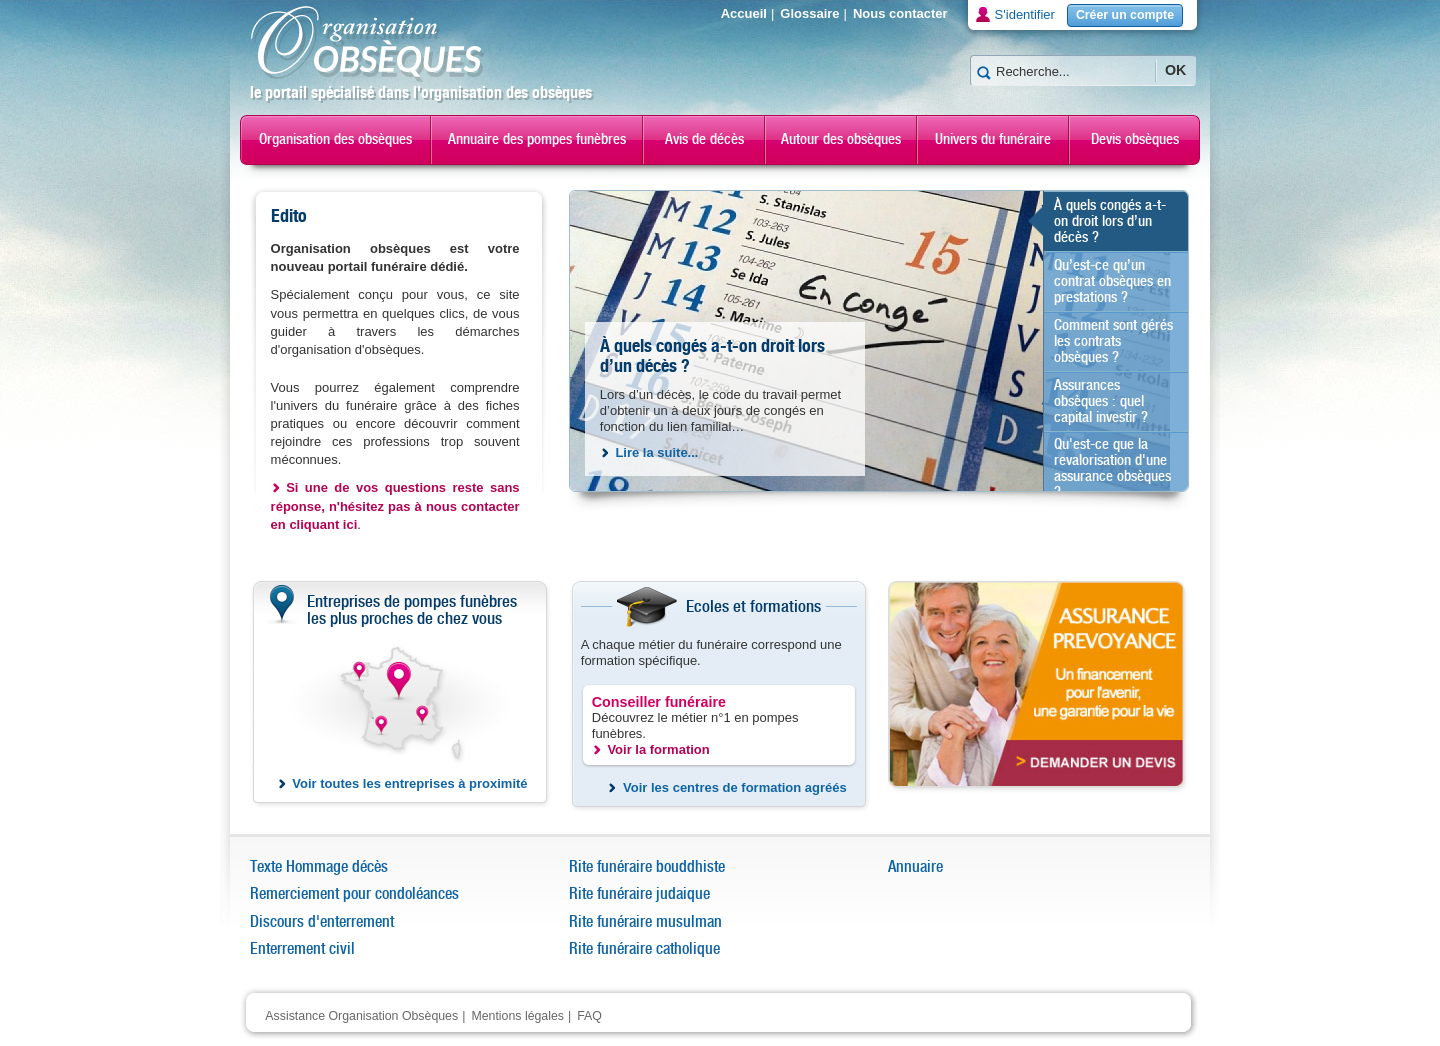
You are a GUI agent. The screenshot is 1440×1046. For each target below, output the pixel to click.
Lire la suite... (656, 452)
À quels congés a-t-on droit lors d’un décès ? (712, 356)
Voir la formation (658, 749)
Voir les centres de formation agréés (735, 787)
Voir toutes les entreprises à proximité (409, 783)
